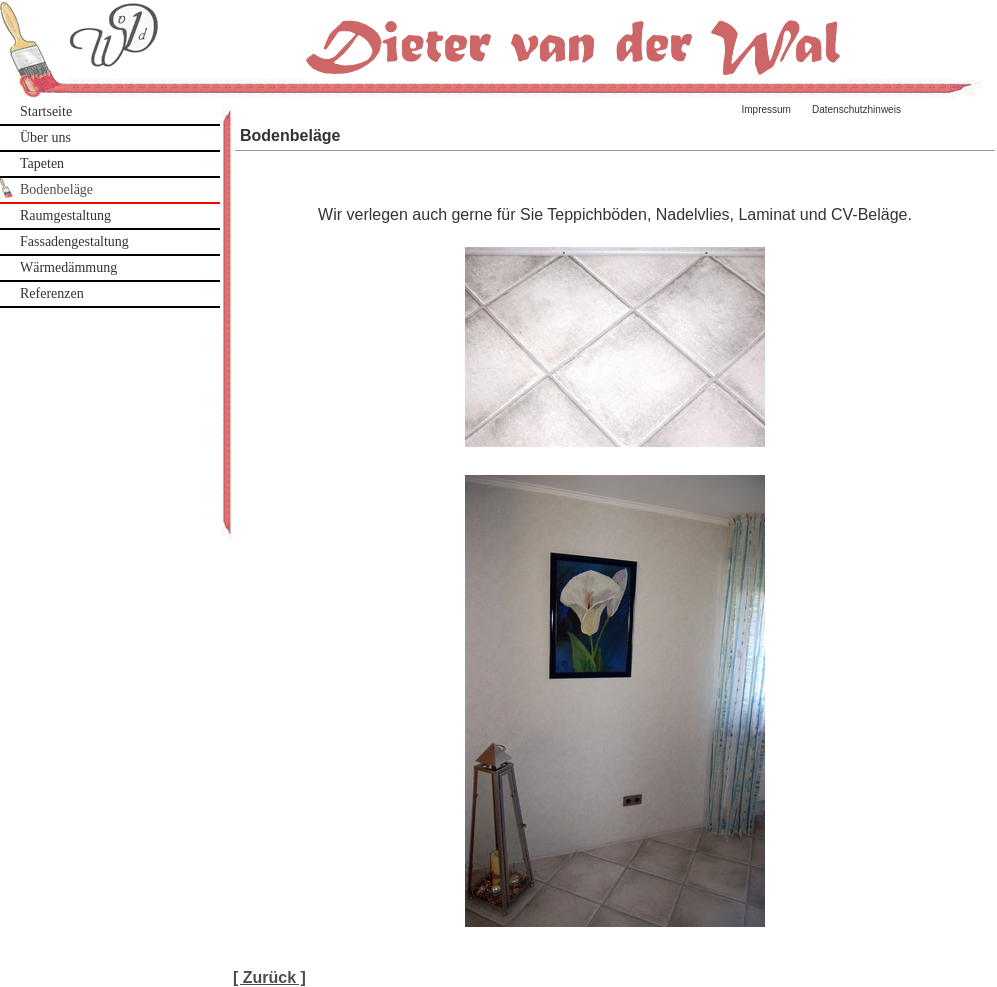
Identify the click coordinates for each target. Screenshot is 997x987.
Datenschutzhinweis (856, 109)
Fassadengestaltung (74, 241)
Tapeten (42, 163)
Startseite (46, 111)
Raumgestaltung (65, 215)
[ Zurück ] (269, 977)
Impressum (766, 109)
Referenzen (52, 293)
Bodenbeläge (56, 189)
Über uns (45, 137)
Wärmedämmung (68, 267)
